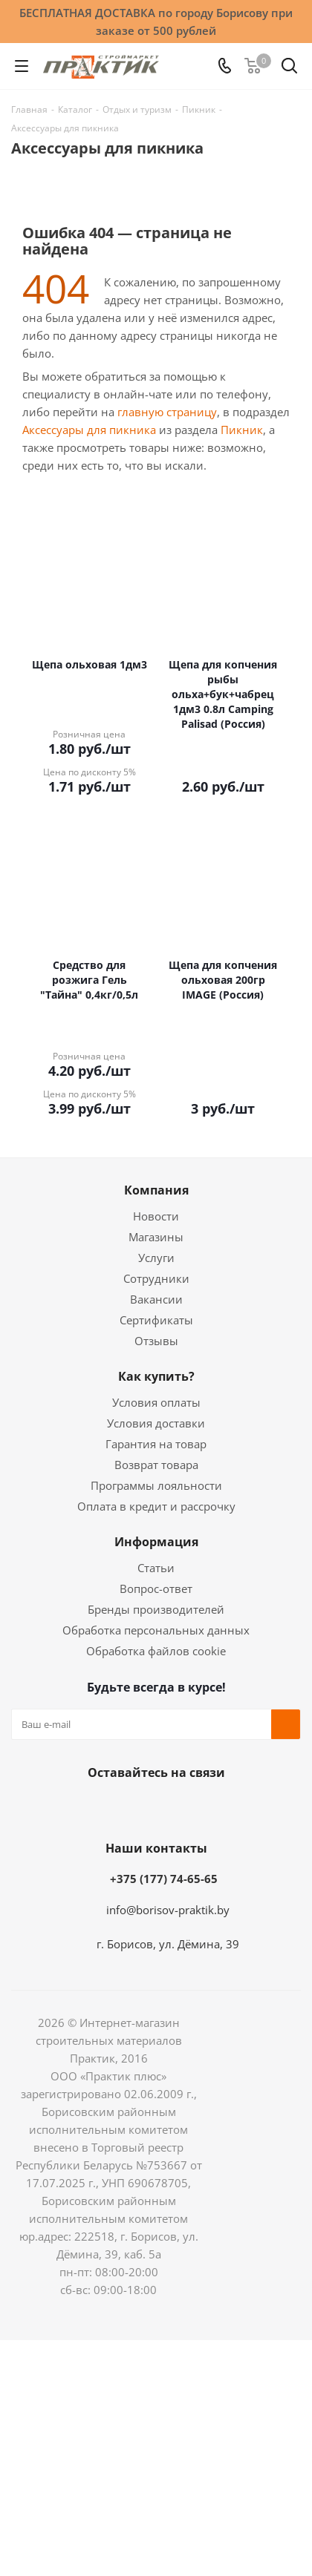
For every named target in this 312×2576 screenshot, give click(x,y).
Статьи (156, 1567)
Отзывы (156, 1340)
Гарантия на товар (156, 1443)
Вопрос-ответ (156, 1588)
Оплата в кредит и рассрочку (156, 1506)
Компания (156, 1190)
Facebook (115, 1807)
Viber (226, 1807)
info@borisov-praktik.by (168, 1909)
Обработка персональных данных (156, 1630)
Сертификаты (156, 1319)
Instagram (152, 1807)
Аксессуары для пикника (89, 429)
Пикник (242, 429)
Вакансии (156, 1299)
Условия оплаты (156, 1402)
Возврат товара (156, 1464)
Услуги (156, 1257)
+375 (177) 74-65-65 (164, 1878)
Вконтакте (78, 1807)
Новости (156, 1216)
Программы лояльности (156, 1485)
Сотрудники (156, 1278)
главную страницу (167, 411)
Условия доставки (156, 1423)
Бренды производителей (156, 1609)
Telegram (189, 1807)
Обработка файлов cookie (156, 1650)
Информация (156, 1542)
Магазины (156, 1236)
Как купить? (156, 1376)
